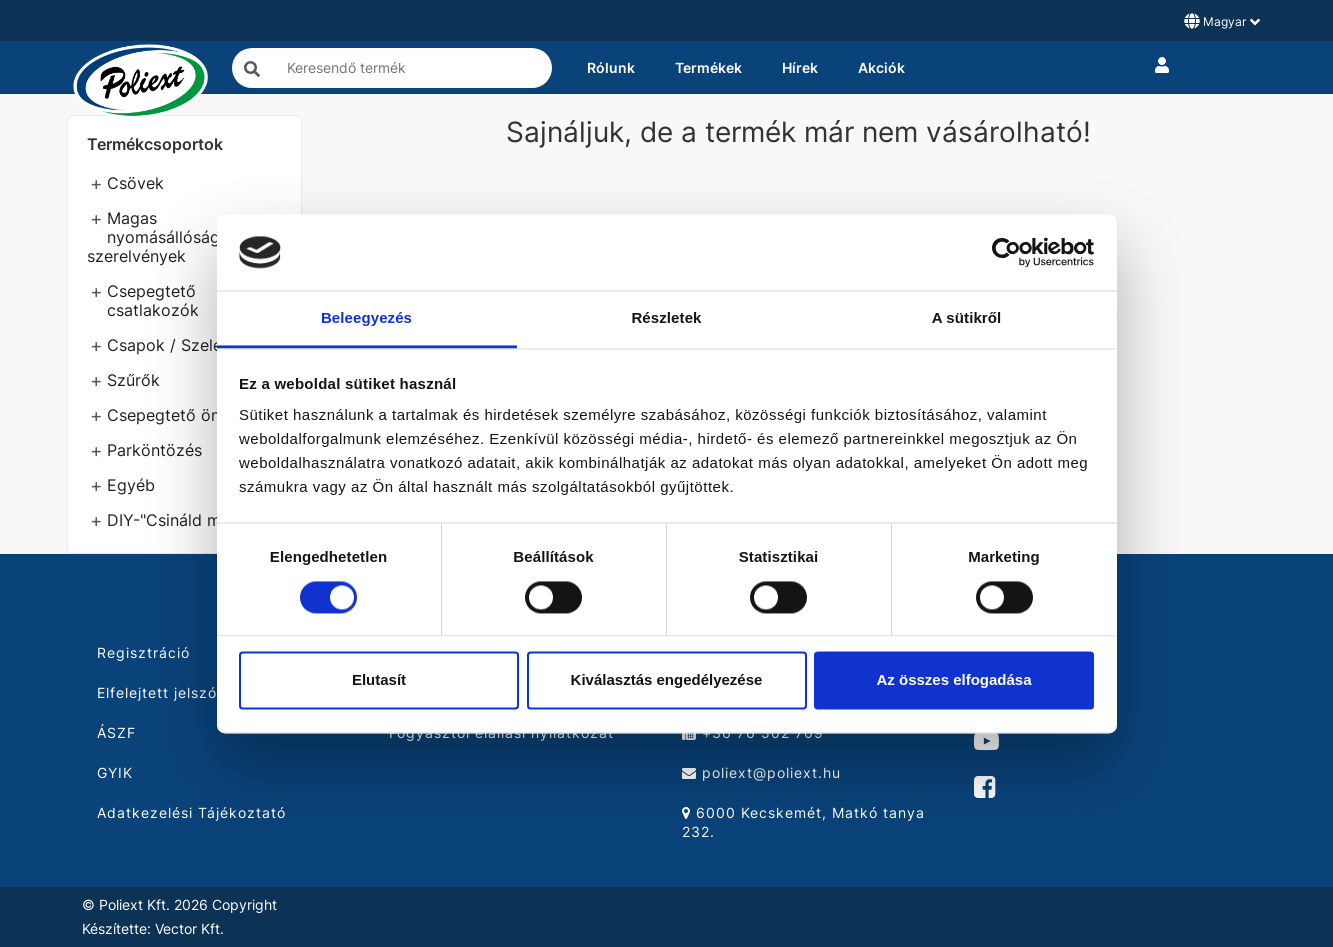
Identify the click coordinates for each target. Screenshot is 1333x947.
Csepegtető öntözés (184, 415)
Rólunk (611, 67)
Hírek (800, 67)
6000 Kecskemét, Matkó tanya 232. (803, 822)
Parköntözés (154, 450)
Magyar (1222, 21)
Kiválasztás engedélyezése (667, 680)
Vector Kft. (189, 929)
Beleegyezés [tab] (366, 318)
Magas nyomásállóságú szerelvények (158, 237)
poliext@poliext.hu (761, 772)
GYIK (115, 772)
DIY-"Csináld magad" (186, 520)
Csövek (135, 183)
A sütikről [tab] (967, 318)
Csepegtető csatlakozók (153, 300)
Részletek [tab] (666, 318)
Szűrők (133, 380)
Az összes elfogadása (953, 680)
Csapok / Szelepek (178, 345)
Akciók (881, 67)
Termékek (708, 67)
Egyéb (131, 485)
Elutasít (379, 680)
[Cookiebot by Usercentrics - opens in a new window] (1006, 252)
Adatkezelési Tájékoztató (191, 812)
